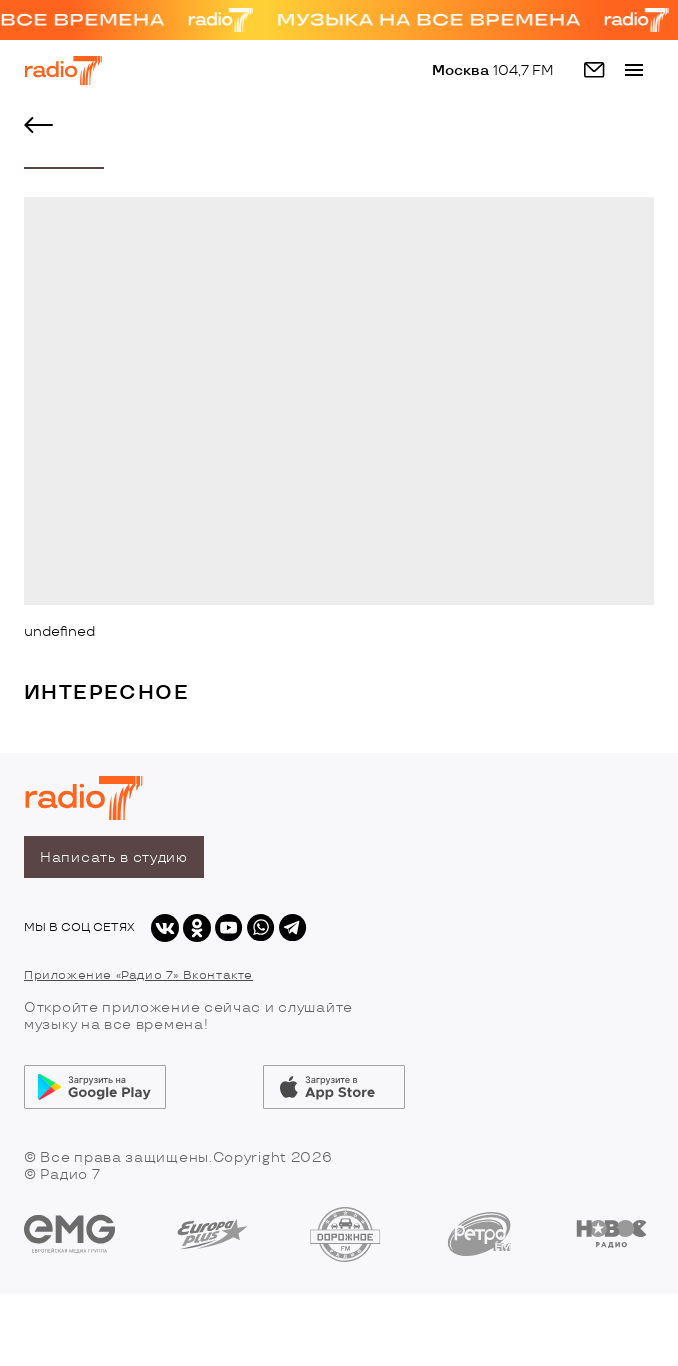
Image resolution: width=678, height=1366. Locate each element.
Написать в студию (114, 857)
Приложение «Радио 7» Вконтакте (138, 975)
